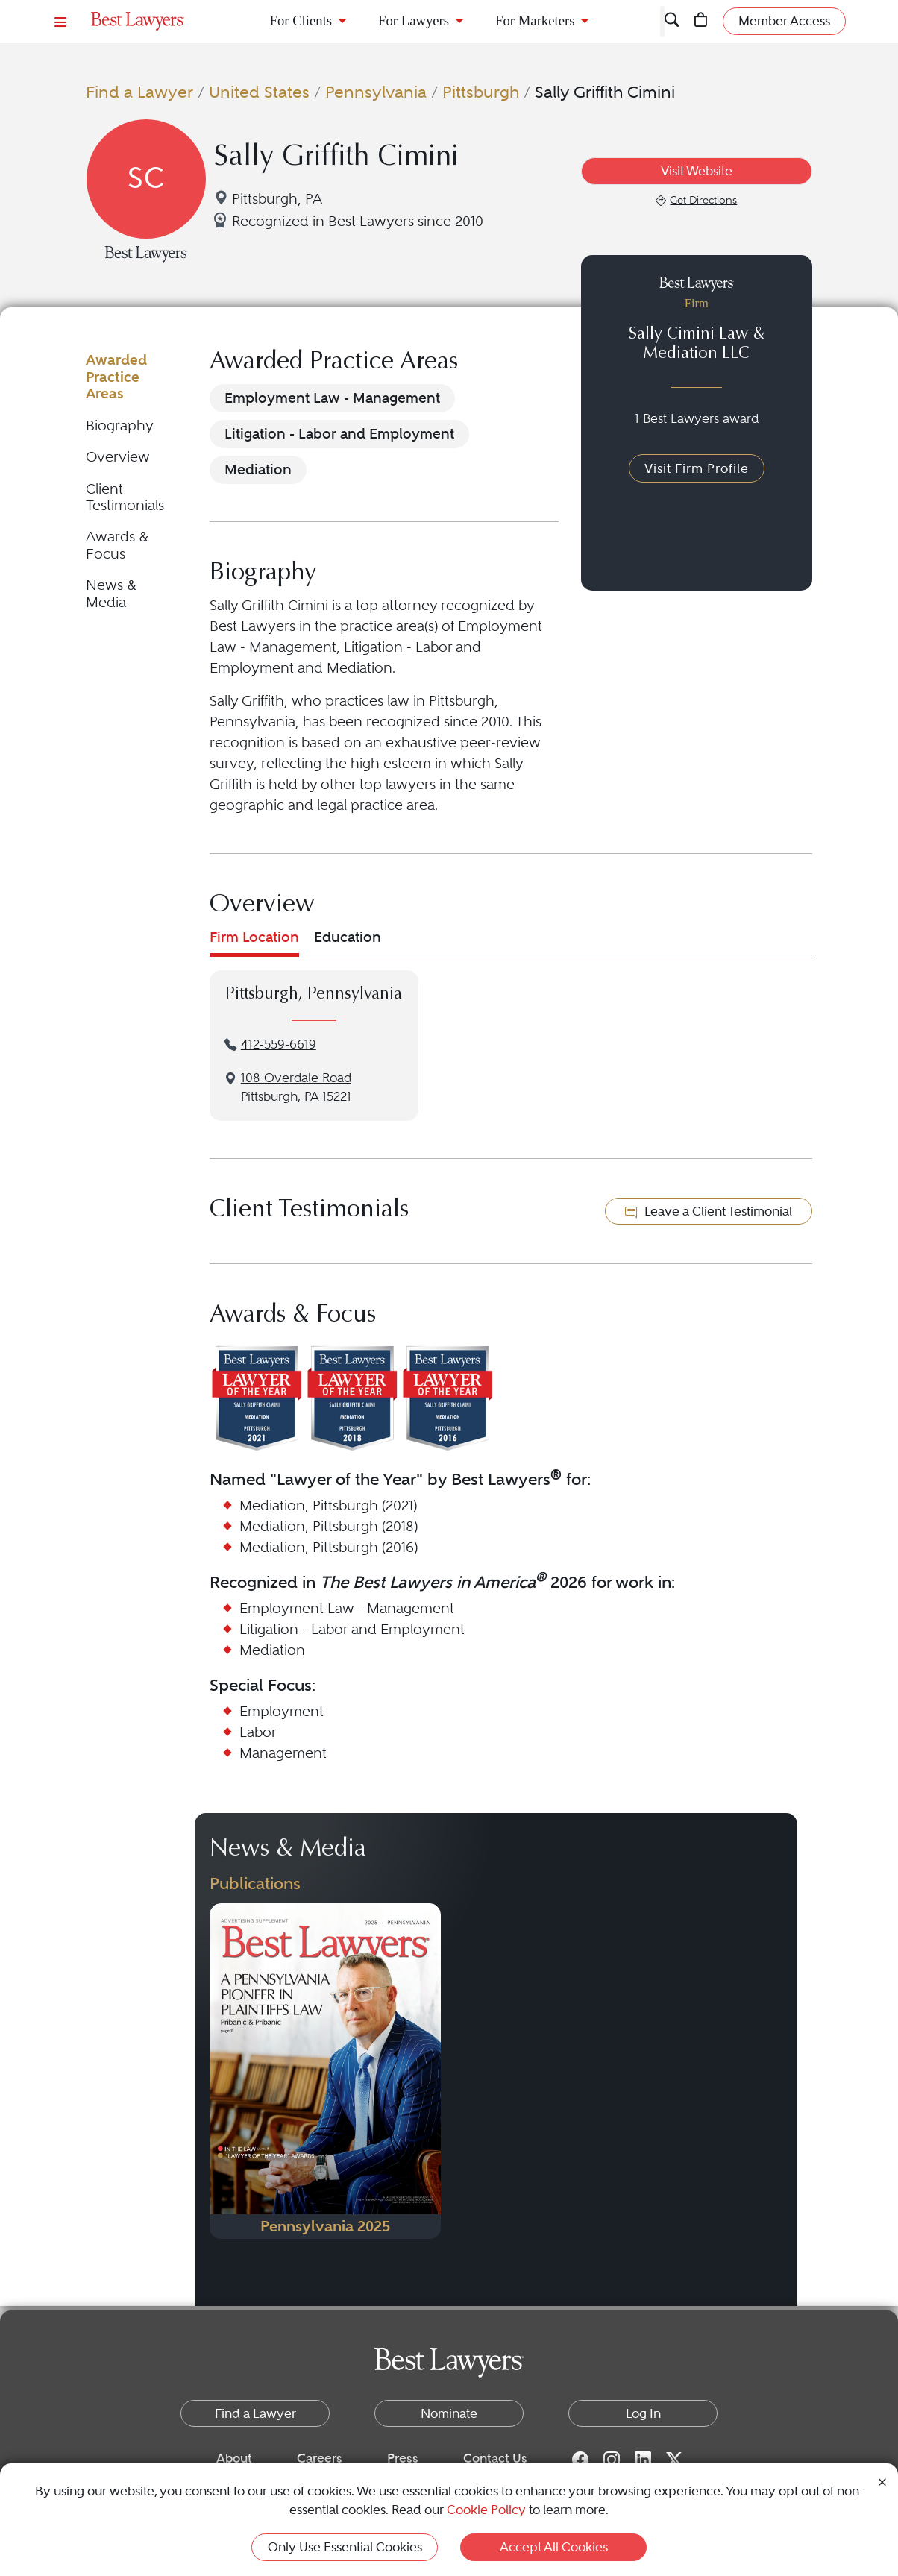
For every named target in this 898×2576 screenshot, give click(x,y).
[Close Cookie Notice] (882, 2481)
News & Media (111, 593)
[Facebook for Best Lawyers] (580, 2459)
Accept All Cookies (554, 2546)
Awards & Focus (117, 545)
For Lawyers (413, 20)
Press (402, 2458)
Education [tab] (347, 937)
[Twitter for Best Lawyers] (674, 2459)
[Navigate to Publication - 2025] (325, 2071)
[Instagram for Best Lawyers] (611, 2459)
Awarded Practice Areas (116, 376)
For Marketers (534, 20)
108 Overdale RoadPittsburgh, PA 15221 (296, 1087)
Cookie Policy (486, 2509)
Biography (120, 425)
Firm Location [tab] (254, 937)
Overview (118, 456)
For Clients (301, 20)
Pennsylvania (376, 91)
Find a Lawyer (139, 91)
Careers (319, 2458)
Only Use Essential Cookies (345, 2546)
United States (259, 91)
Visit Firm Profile (696, 468)
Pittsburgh (480, 91)
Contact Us (495, 2458)
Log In (643, 2413)
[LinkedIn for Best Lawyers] (643, 2459)
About (234, 2458)
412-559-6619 (278, 1044)
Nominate (449, 2413)
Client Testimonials (125, 497)
